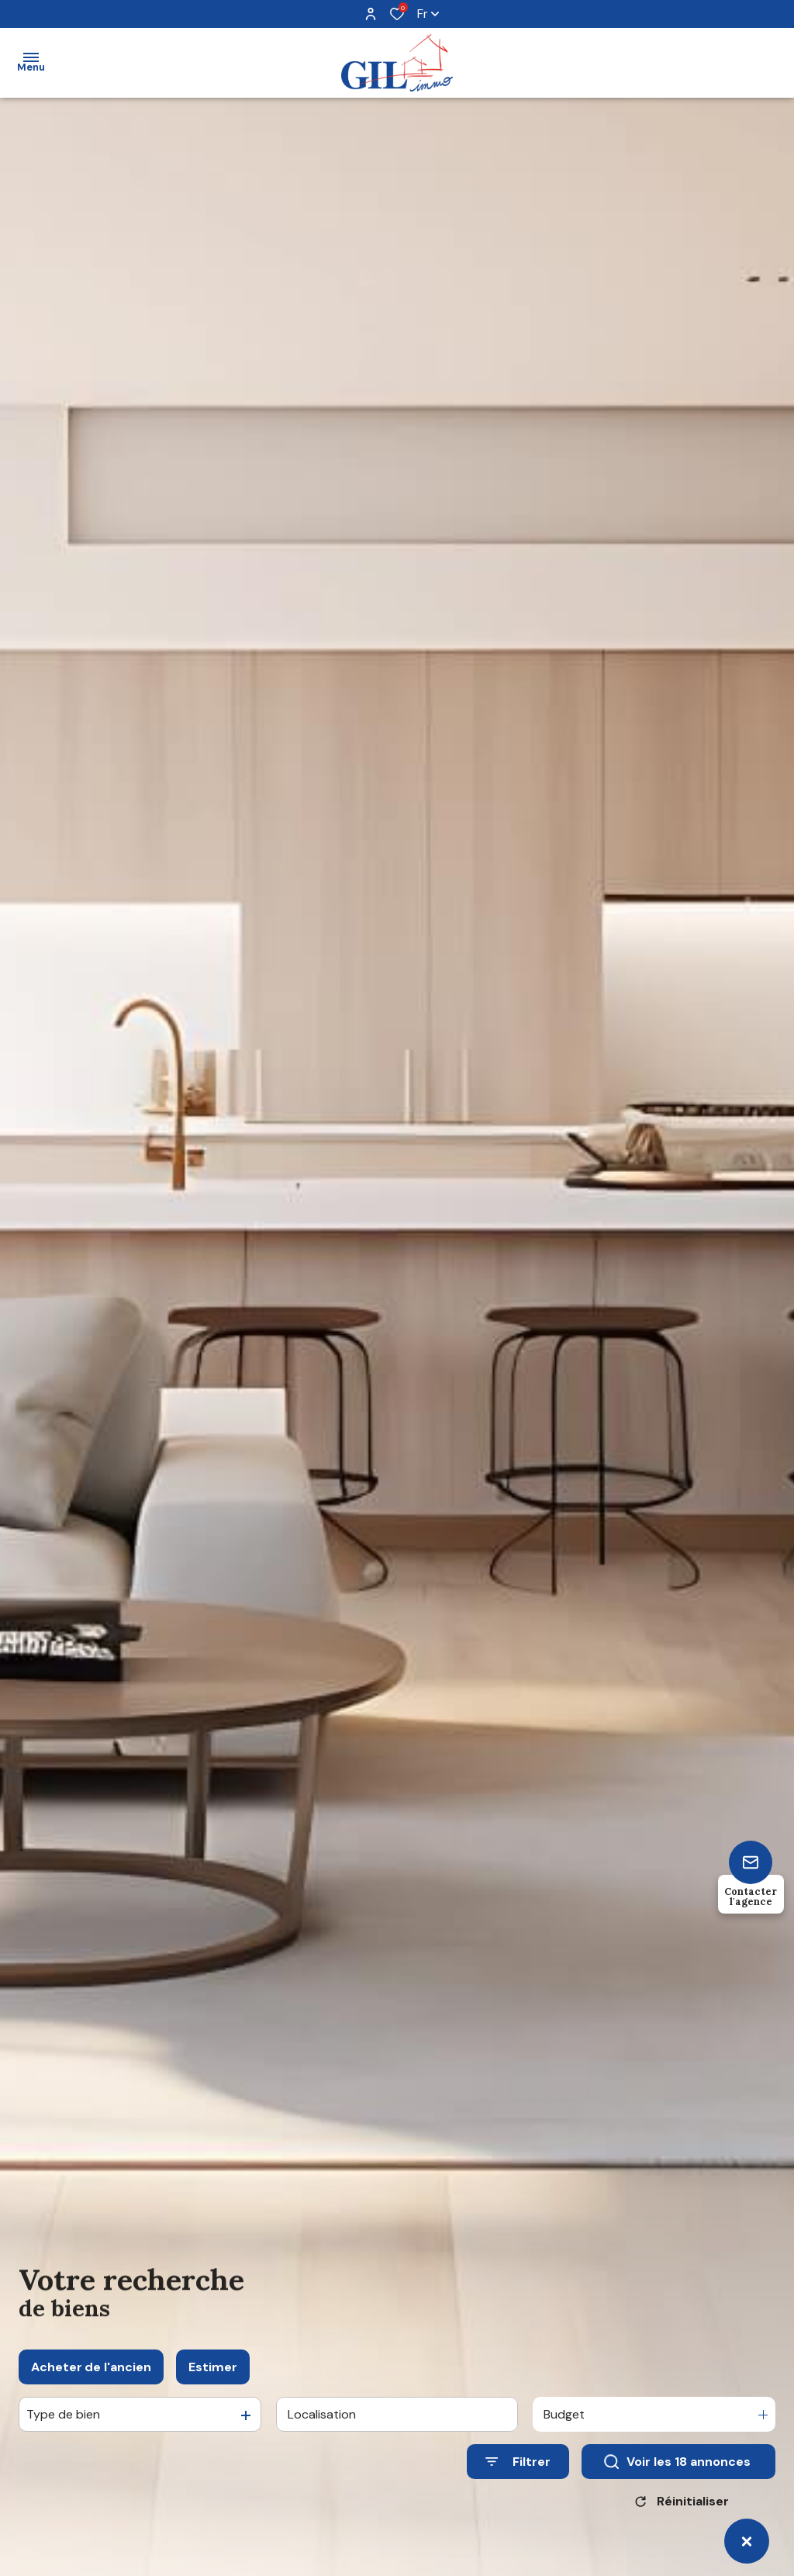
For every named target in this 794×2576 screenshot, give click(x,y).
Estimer (212, 2388)
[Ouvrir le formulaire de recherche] (518, 2483)
